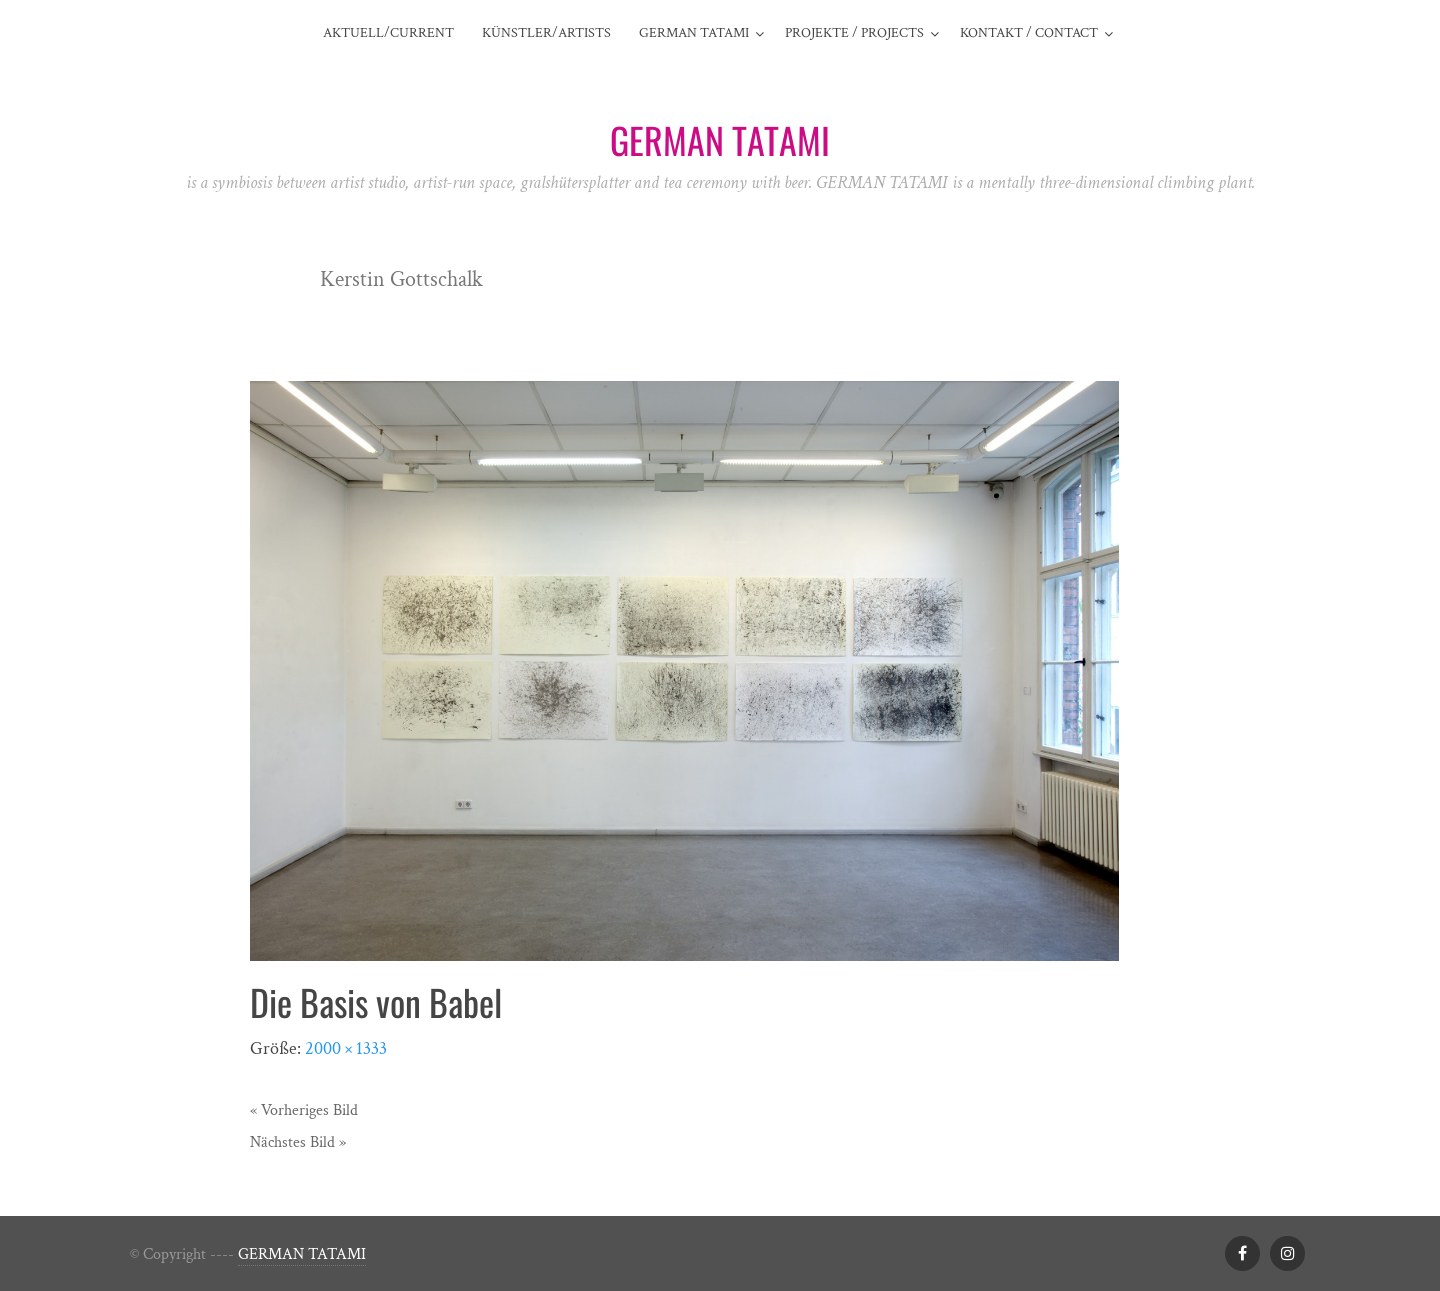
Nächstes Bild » (298, 1142)
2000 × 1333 (346, 1048)
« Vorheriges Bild (304, 1110)
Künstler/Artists (546, 33)
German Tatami (694, 33)
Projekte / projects (854, 33)
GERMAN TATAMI (302, 1254)
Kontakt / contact (1029, 33)
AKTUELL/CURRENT (388, 33)
